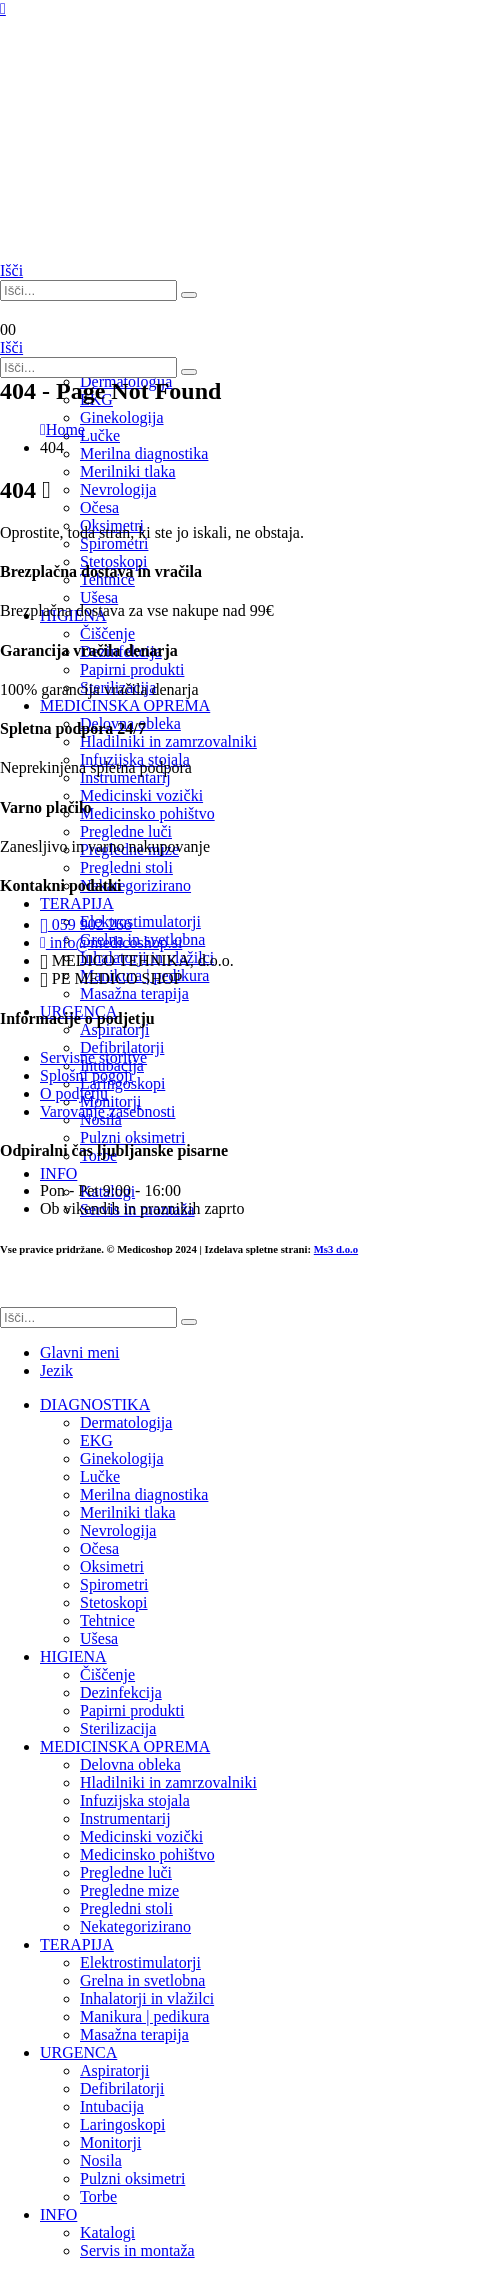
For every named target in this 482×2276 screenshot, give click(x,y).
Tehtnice (107, 1620)
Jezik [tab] (56, 1370)
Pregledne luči (126, 1872)
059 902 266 (86, 924)
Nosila (101, 2160)
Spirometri (114, 543)
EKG (96, 1440)
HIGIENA (73, 1656)
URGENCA (78, 2052)
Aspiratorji (114, 2070)
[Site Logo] (100, 232)
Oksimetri (112, 1566)
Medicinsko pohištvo (147, 1854)
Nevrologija (118, 1530)
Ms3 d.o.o (336, 1249)
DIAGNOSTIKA (95, 1404)
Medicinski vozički (141, 1836)
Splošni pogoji (86, 1075)
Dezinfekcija (121, 1692)
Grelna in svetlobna (142, 1980)
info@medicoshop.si (111, 942)
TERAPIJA (77, 1944)
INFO (58, 2214)
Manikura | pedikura (144, 2016)
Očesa (99, 1548)
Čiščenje (107, 1674)
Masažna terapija (134, 2034)
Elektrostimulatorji (140, 1962)
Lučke (100, 1476)
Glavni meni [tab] (80, 1352)
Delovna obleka (130, 1764)
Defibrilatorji (122, 2088)
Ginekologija (122, 1458)
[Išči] (189, 295)
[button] (11, 270)
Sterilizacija (118, 1728)
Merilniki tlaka (128, 471)
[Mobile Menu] (3, 8)
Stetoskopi (114, 561)
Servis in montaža (137, 2250)
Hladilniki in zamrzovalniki (168, 1782)
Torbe (98, 2196)
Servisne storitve (93, 1057)
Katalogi (107, 2232)
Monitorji (110, 2142)
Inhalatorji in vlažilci (147, 1998)
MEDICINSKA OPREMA (125, 1746)
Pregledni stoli (126, 1908)
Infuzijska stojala (135, 1800)
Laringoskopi (122, 2124)
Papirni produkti (132, 1710)
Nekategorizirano (135, 1926)
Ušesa (99, 1638)
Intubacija (112, 2106)
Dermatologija (126, 1422)
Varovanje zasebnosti (108, 1111)
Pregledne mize (129, 1890)
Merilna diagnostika (144, 1494)
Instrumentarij (125, 1818)
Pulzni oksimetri (132, 2178)
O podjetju (74, 1093)
